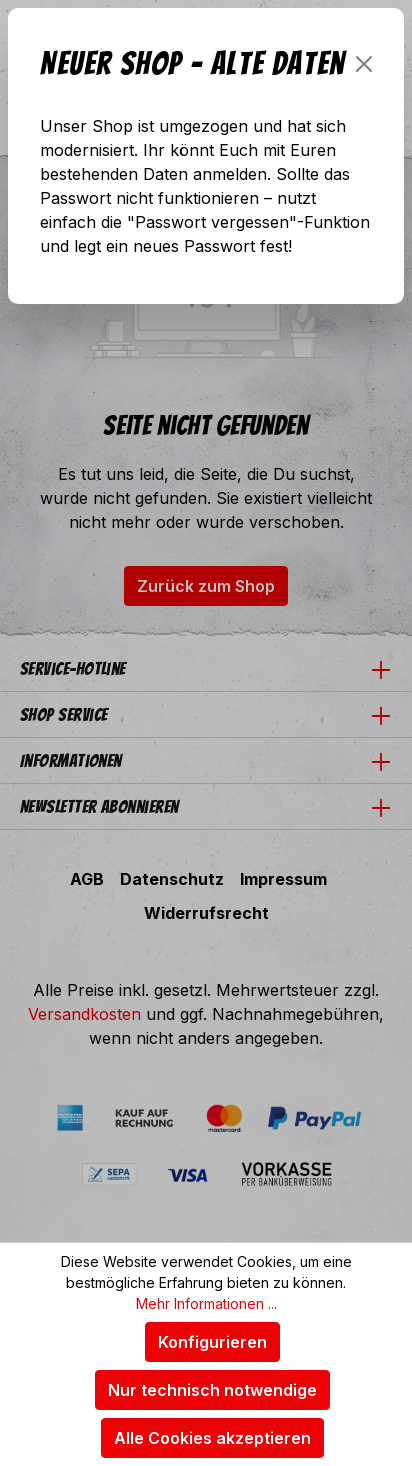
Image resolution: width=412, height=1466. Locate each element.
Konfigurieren (212, 1342)
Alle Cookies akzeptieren (212, 1438)
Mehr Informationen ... (206, 1303)
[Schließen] (364, 64)
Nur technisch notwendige (212, 1390)
